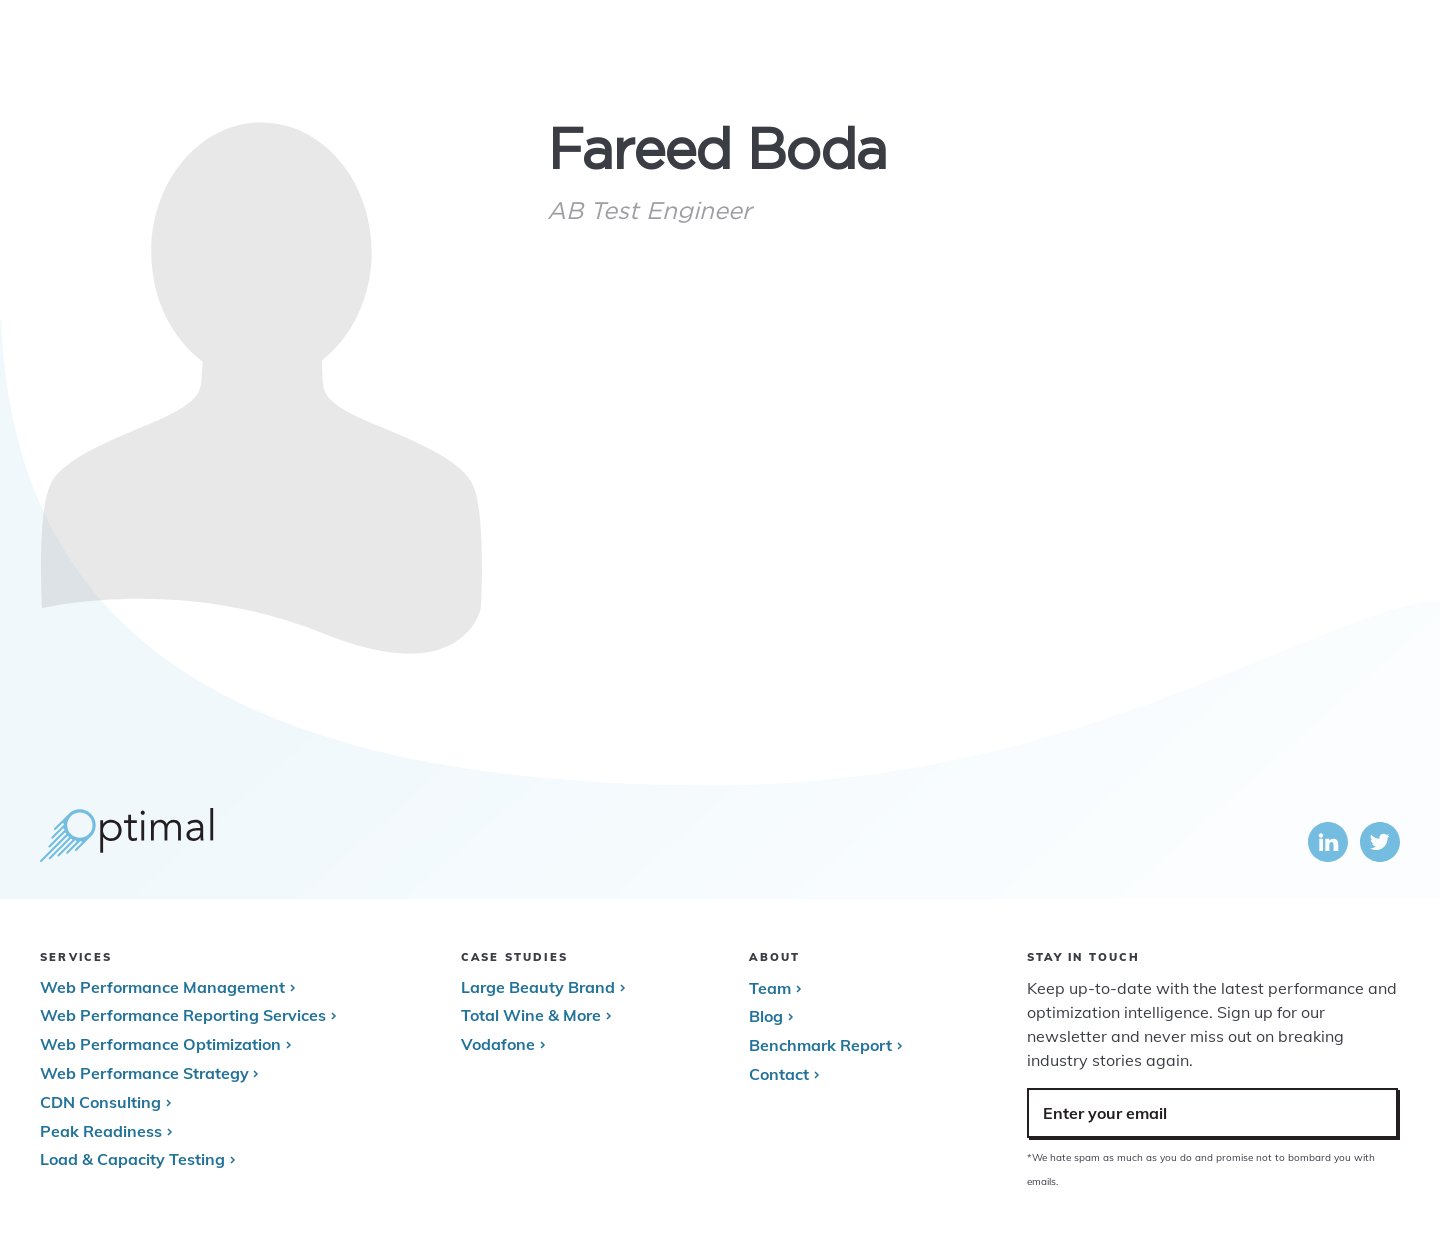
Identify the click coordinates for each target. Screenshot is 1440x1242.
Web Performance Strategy (144, 1073)
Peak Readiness (101, 1131)
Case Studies (1068, 50)
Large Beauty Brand (538, 987)
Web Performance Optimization (160, 1044)
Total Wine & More (531, 1015)
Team (770, 988)
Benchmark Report (820, 1045)
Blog (766, 1016)
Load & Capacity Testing (132, 1159)
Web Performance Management (162, 987)
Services (955, 50)
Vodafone (498, 1044)
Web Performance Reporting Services (183, 1015)
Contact (779, 1074)
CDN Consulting (100, 1102)
